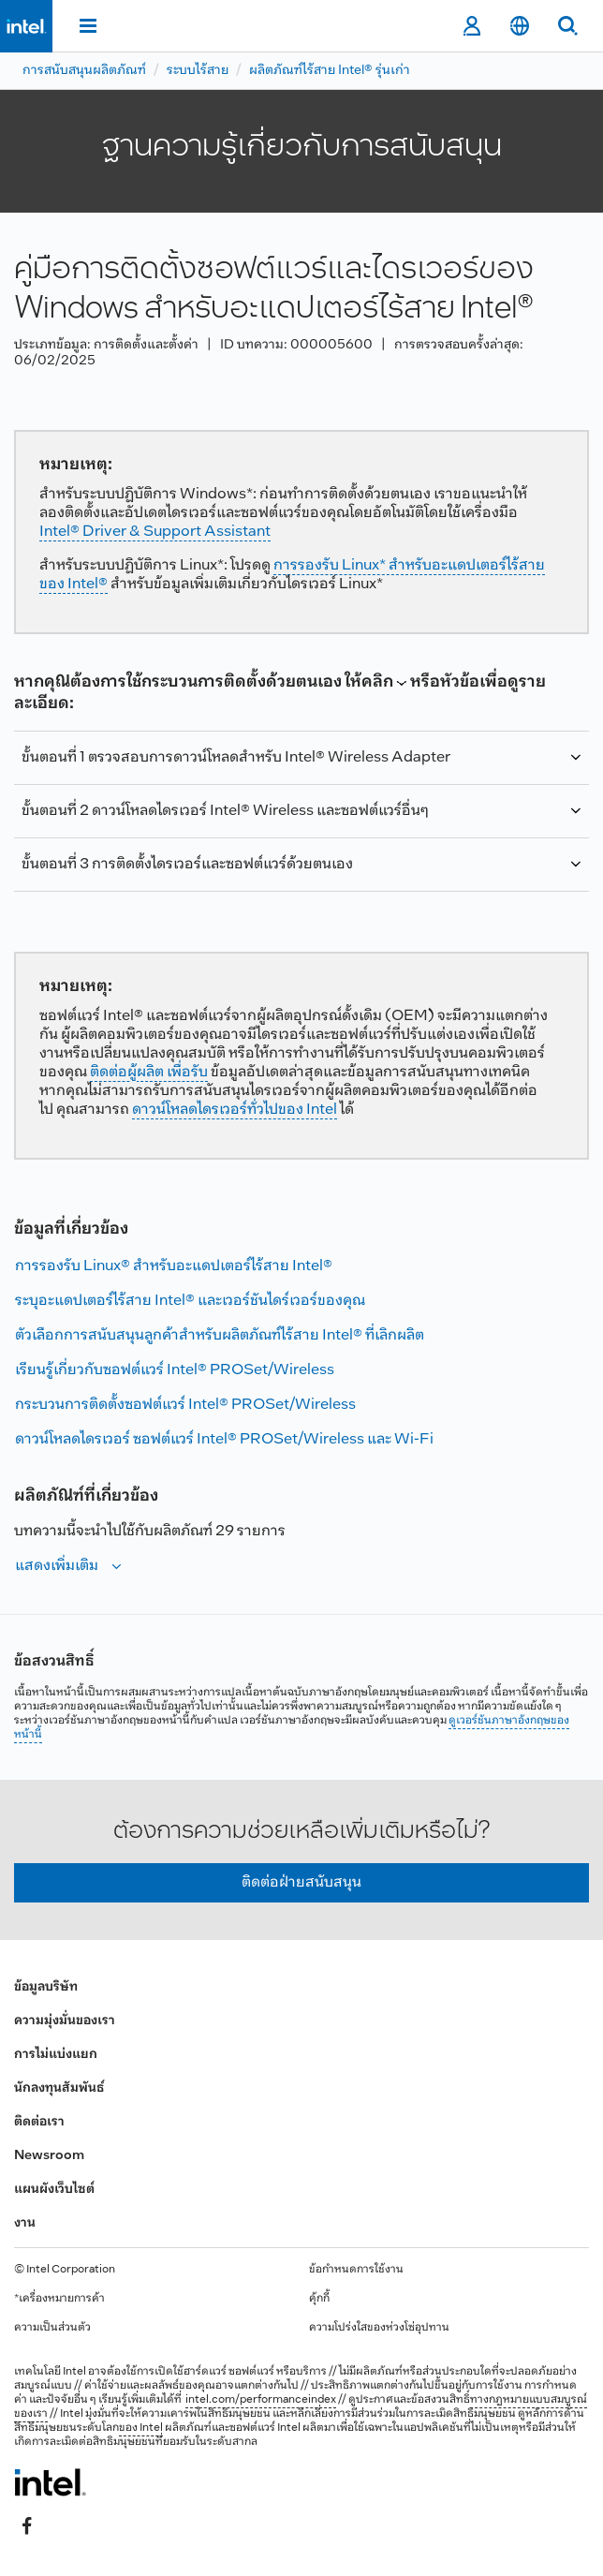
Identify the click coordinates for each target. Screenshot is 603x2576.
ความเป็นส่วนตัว (52, 2327)
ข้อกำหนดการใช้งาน (356, 2269)
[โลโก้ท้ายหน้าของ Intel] (50, 2482)
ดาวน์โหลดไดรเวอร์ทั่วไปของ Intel (234, 1109)
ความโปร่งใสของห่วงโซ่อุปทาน (379, 2327)
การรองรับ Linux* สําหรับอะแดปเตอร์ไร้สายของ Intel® (292, 575)
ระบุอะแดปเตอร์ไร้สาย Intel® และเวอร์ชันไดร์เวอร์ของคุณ (190, 1300)
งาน (25, 2223)
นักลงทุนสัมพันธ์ (59, 2088)
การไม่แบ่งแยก (55, 2054)
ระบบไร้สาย (197, 70)
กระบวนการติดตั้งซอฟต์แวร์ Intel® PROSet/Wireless (185, 1404)
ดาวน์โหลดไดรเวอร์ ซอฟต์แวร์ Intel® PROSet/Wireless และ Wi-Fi (224, 1439)
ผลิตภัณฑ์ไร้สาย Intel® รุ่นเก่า (329, 70)
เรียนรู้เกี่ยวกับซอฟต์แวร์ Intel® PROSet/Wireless (174, 1370)
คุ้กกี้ (319, 2298)
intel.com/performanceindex (260, 2400)
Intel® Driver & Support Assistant (155, 531)
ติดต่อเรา (39, 2122)
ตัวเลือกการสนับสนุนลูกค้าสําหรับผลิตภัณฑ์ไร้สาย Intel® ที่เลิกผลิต (219, 1335)
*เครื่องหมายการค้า (59, 2298)
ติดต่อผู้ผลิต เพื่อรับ (149, 1072)
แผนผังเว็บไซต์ (54, 2189)
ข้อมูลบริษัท (46, 1987)
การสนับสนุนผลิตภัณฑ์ (84, 70)
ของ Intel (141, 2428)
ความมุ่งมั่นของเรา (64, 2021)
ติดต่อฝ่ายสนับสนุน (301, 1882)
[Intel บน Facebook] (27, 2526)
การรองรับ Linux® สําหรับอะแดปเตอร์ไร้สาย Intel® (173, 1266)
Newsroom (49, 2156)
